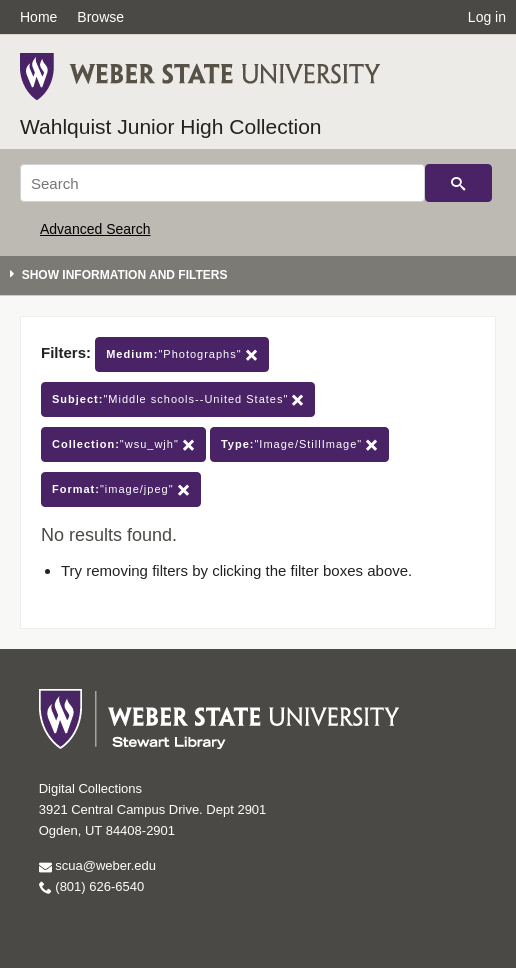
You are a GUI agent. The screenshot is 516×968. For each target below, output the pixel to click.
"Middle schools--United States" (178, 399)
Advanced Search (95, 229)
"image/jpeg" (121, 489)
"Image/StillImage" (299, 444)
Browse (100, 17)
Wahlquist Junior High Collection (171, 126)
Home (38, 17)
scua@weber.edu (97, 865)
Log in (487, 17)
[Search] (222, 183)
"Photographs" (181, 354)
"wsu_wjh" (123, 444)
